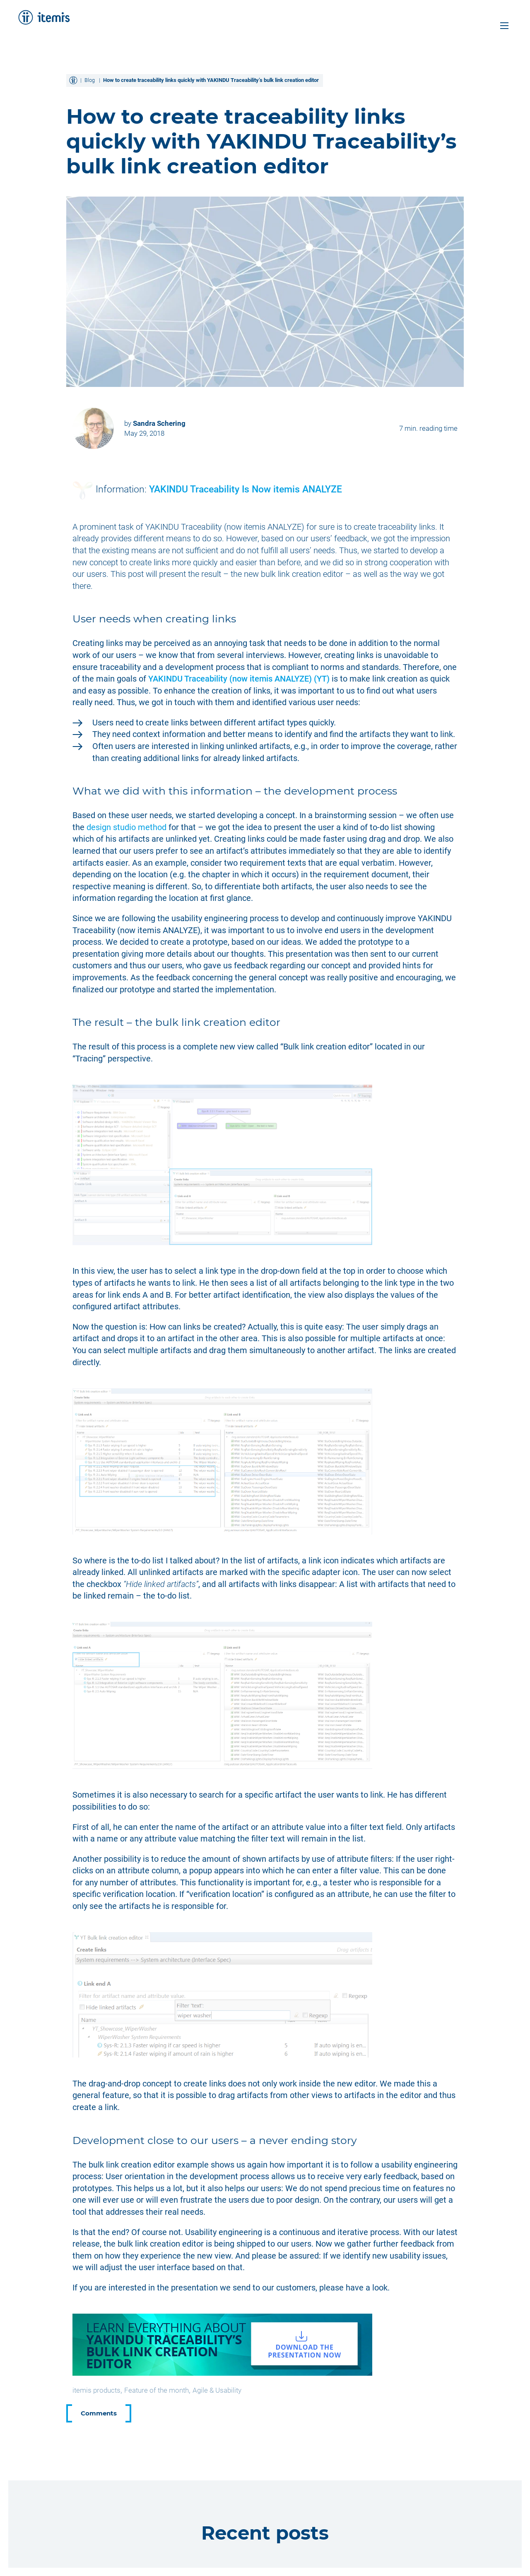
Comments (99, 2413)
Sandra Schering (159, 423)
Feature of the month (156, 2390)
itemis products (96, 2390)
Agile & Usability (217, 2390)
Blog (89, 80)
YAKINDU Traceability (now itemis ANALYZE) (239, 679)
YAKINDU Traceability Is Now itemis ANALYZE (245, 489)
